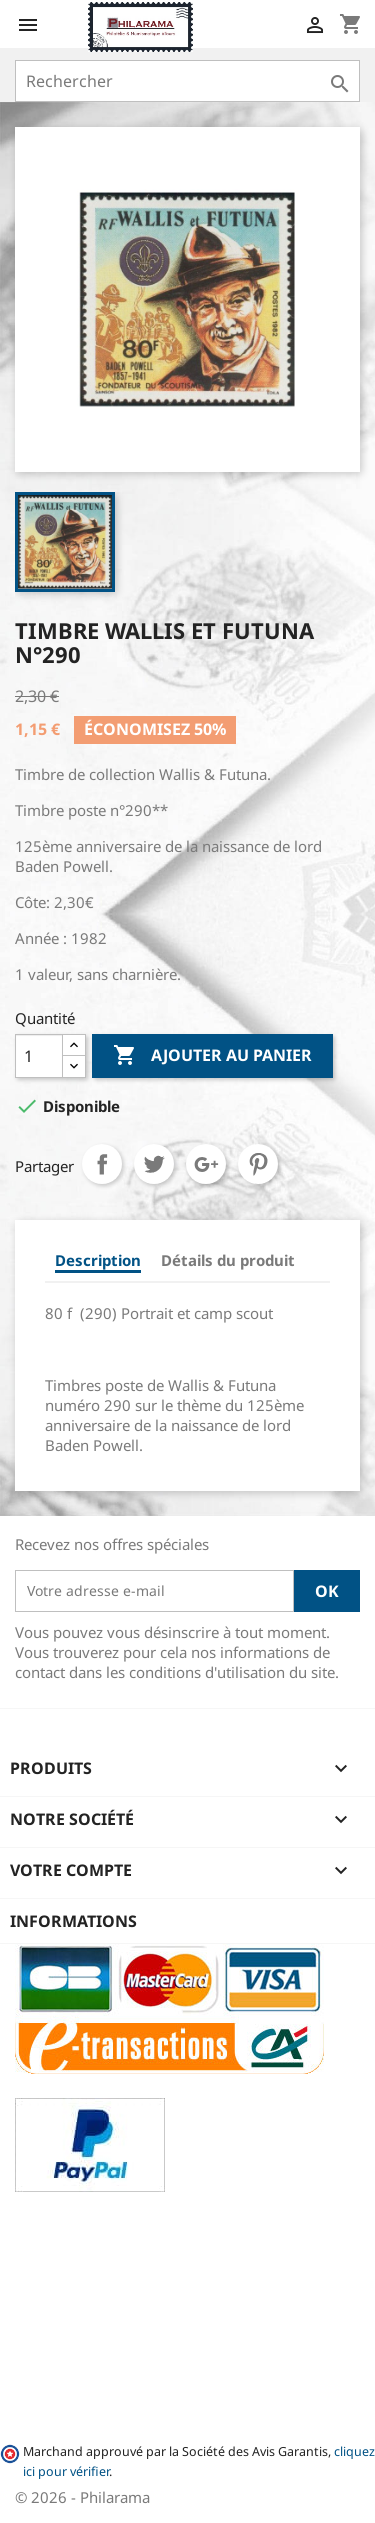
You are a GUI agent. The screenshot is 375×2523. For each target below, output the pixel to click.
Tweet (154, 1164)
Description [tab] (98, 1260)
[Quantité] (39, 1056)
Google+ (206, 1164)
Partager (102, 1164)
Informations (73, 1921)
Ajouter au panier (212, 1056)
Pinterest (258, 1164)
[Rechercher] (187, 81)
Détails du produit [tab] (228, 1260)
